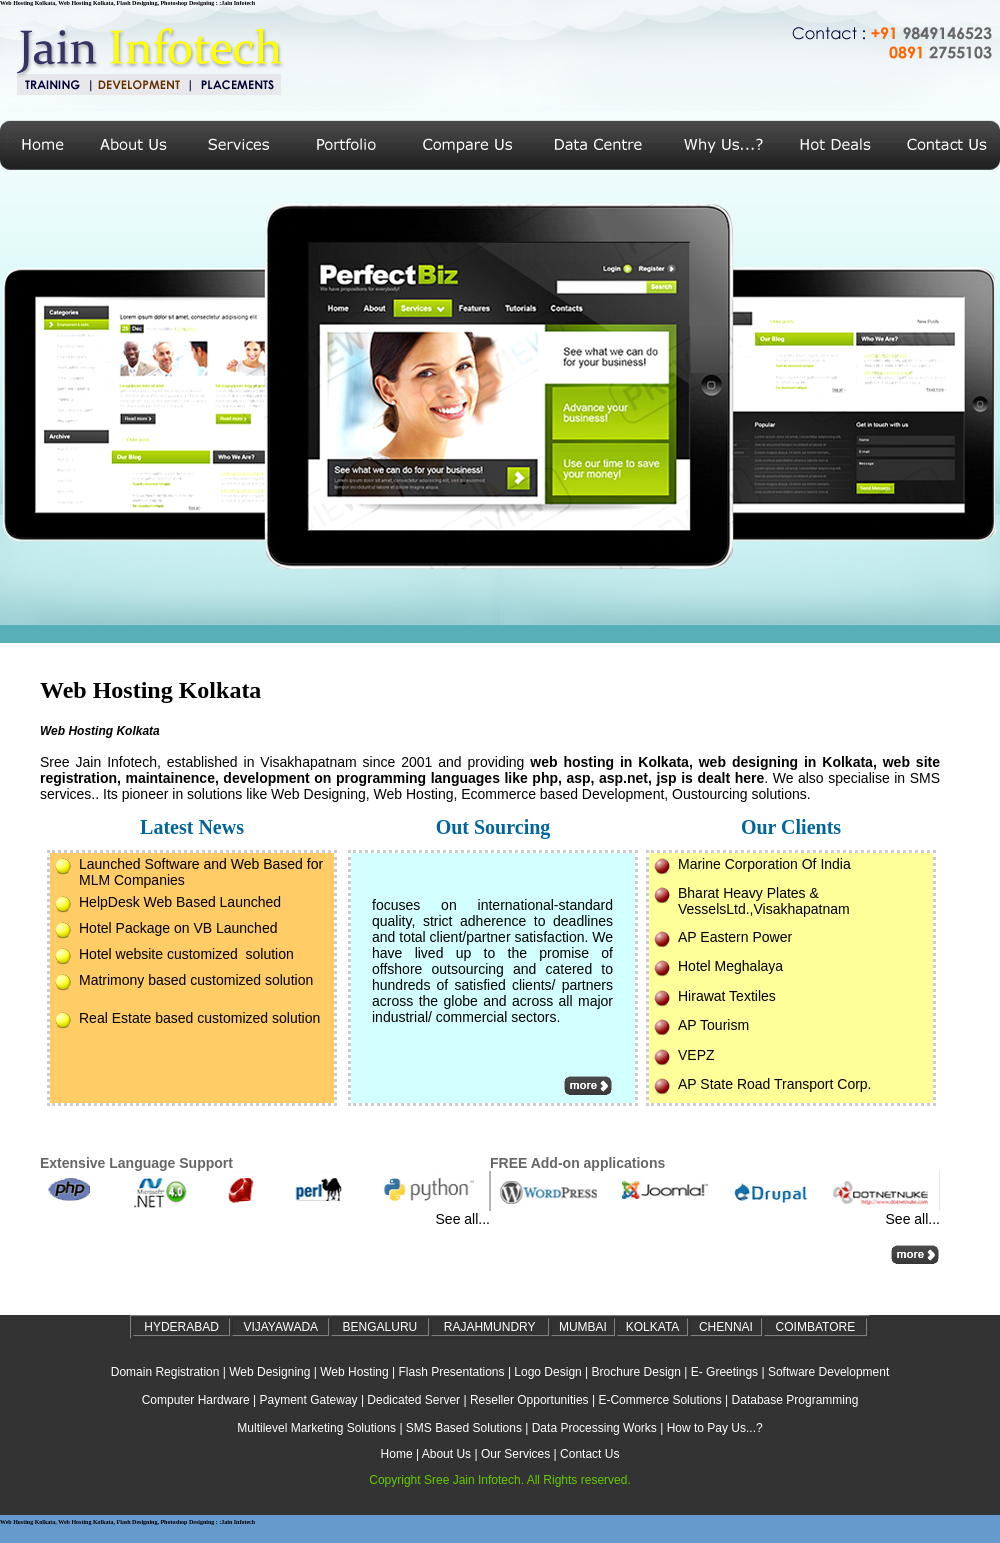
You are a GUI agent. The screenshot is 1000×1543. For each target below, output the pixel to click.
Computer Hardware (196, 1400)
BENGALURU (380, 1327)
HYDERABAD (181, 1327)
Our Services (515, 1454)
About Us (446, 1454)
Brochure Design (636, 1372)
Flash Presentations (451, 1372)
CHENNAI (726, 1327)
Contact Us (589, 1454)
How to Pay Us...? (715, 1428)
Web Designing (269, 1372)
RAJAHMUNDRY (490, 1327)
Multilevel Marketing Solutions (316, 1428)
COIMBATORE (816, 1327)
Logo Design (547, 1372)
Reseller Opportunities (529, 1400)
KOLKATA (653, 1327)
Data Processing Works (594, 1428)
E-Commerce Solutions (659, 1400)
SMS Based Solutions (464, 1428)
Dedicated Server (413, 1400)
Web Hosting (354, 1372)
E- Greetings (724, 1372)
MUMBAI (583, 1327)
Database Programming (795, 1400)
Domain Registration (165, 1372)
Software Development (828, 1372)
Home (397, 1454)
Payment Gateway (309, 1400)
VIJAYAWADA (280, 1327)
